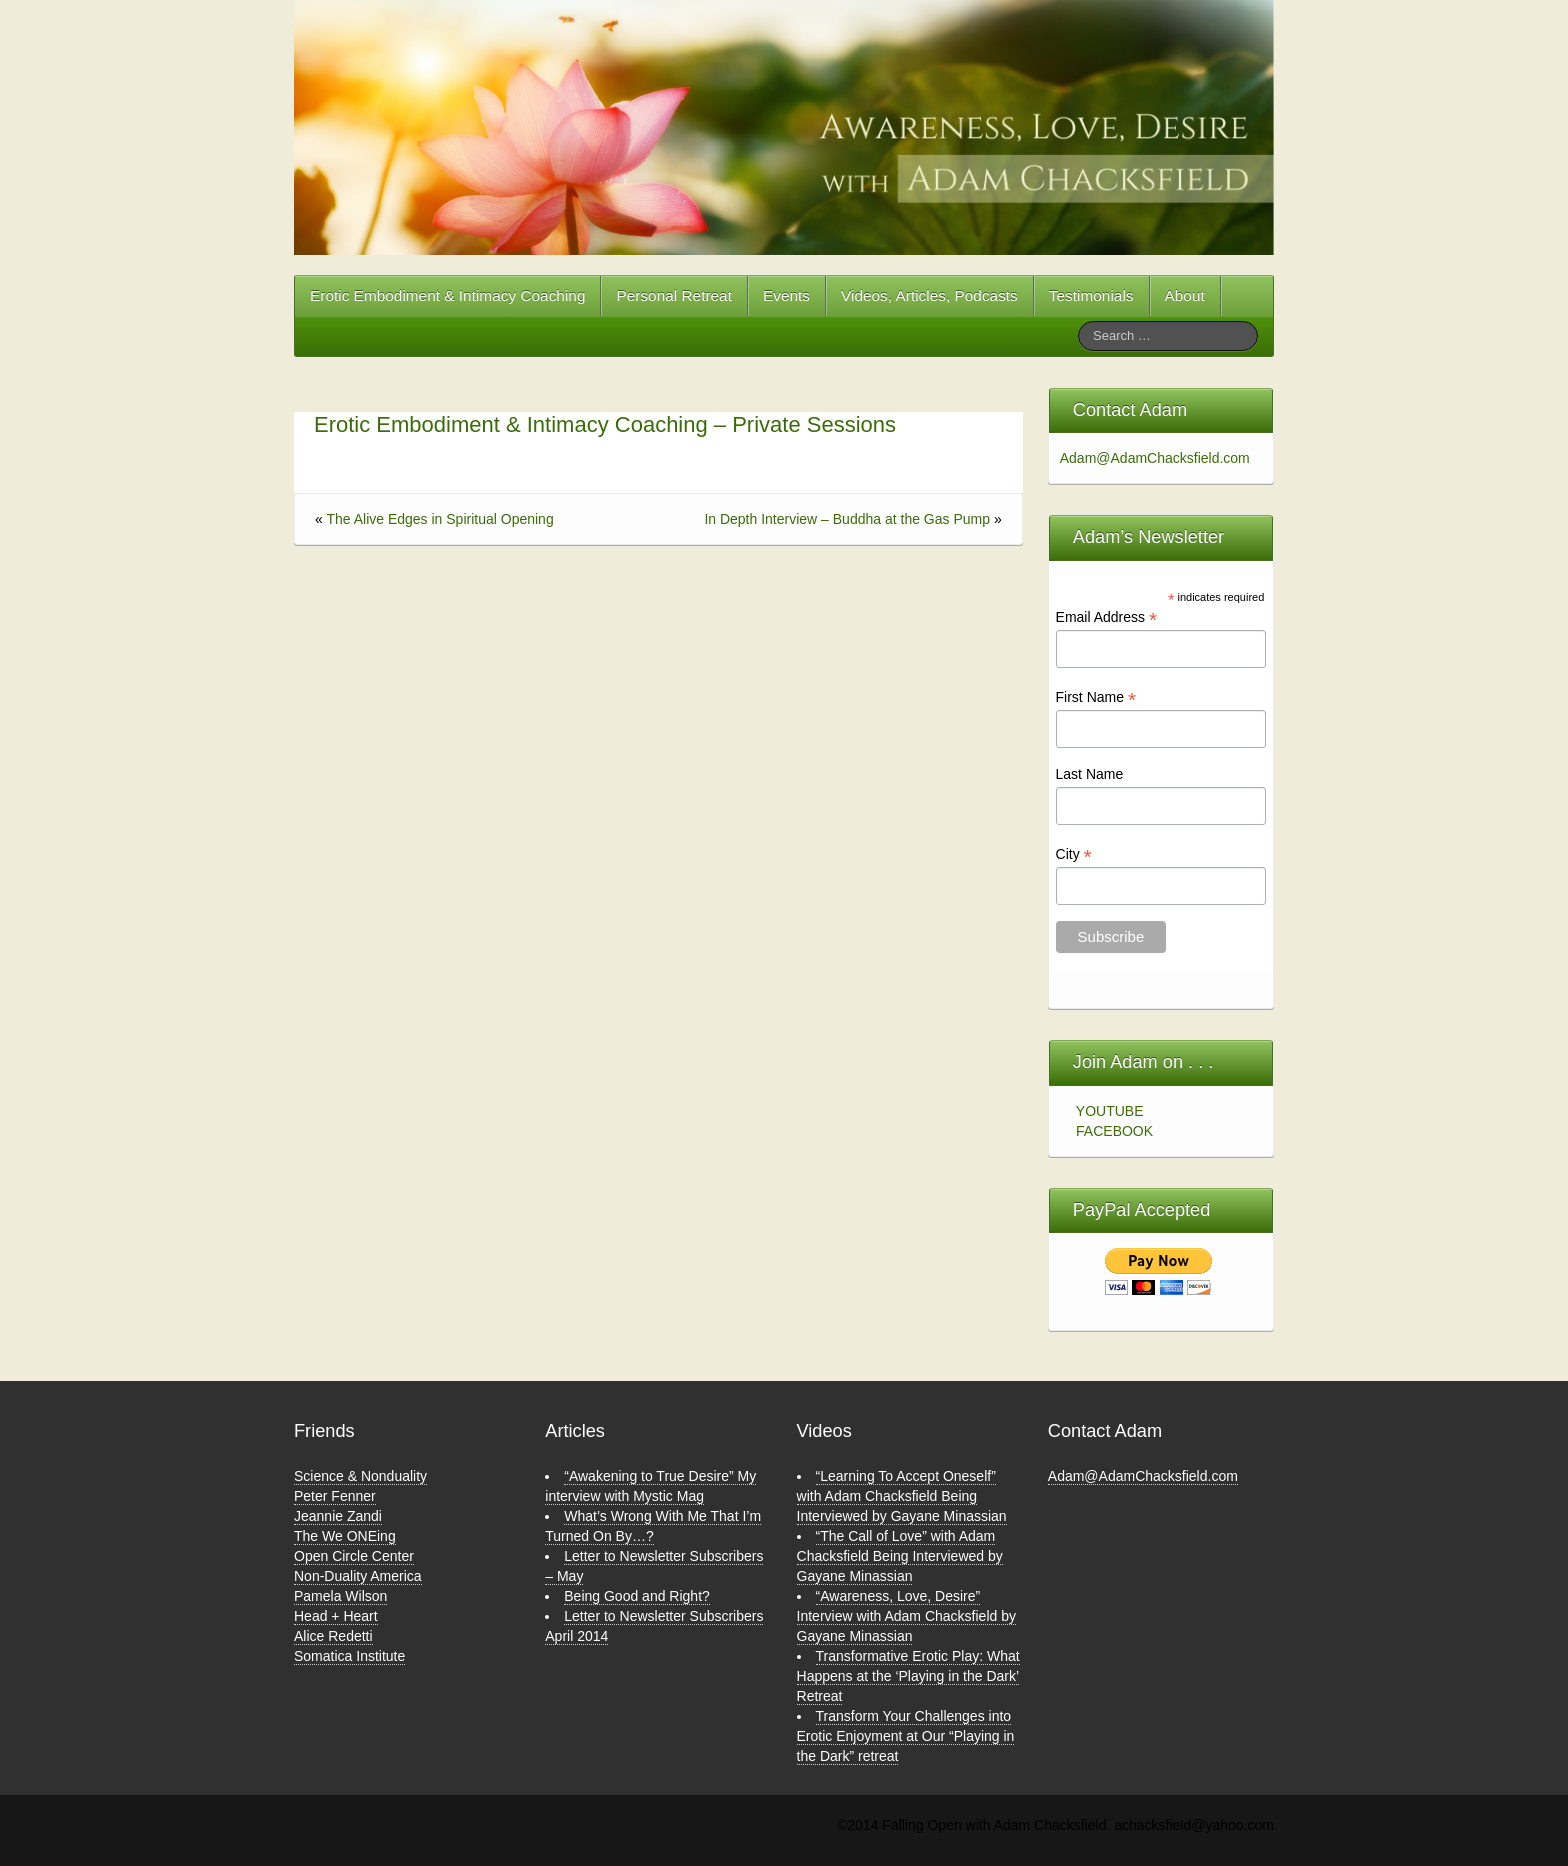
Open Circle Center (354, 1556)
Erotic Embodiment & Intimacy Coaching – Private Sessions (605, 424)
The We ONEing (345, 1536)
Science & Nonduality (360, 1476)
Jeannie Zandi (338, 1516)
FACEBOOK (1114, 1131)
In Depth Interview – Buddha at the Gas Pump (847, 519)
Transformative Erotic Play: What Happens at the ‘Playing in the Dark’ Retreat (908, 1676)
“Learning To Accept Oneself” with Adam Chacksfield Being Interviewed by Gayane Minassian (902, 1496)
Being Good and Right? (637, 1596)
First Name (1096, 697)
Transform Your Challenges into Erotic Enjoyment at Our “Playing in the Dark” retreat (906, 1736)
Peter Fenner (335, 1496)
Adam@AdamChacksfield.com (1149, 458)
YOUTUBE (1110, 1111)
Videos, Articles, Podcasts (929, 295)
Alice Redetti (333, 1636)
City (1074, 854)
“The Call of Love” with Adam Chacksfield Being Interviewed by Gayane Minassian (900, 1556)
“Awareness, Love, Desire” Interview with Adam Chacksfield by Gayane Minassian (906, 1616)
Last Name (1090, 774)
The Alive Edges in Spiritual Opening (439, 519)
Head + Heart (336, 1616)
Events (786, 295)
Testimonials (1091, 295)
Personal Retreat (674, 295)
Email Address (1107, 617)
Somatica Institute (349, 1656)
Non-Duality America (358, 1576)
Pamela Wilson (340, 1596)
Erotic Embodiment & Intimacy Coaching (447, 295)
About (1185, 295)
